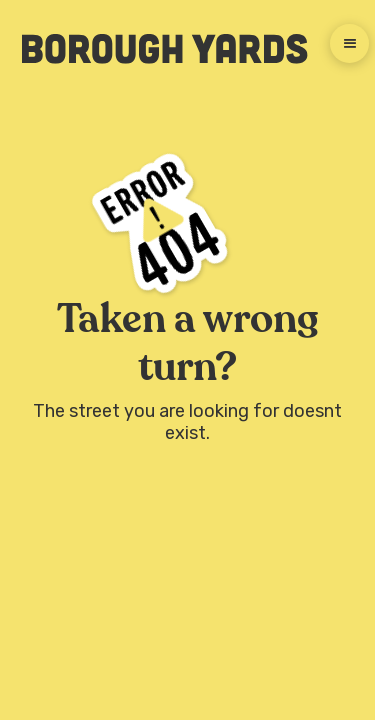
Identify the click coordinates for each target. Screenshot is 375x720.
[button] (349, 43)
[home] (155, 49)
